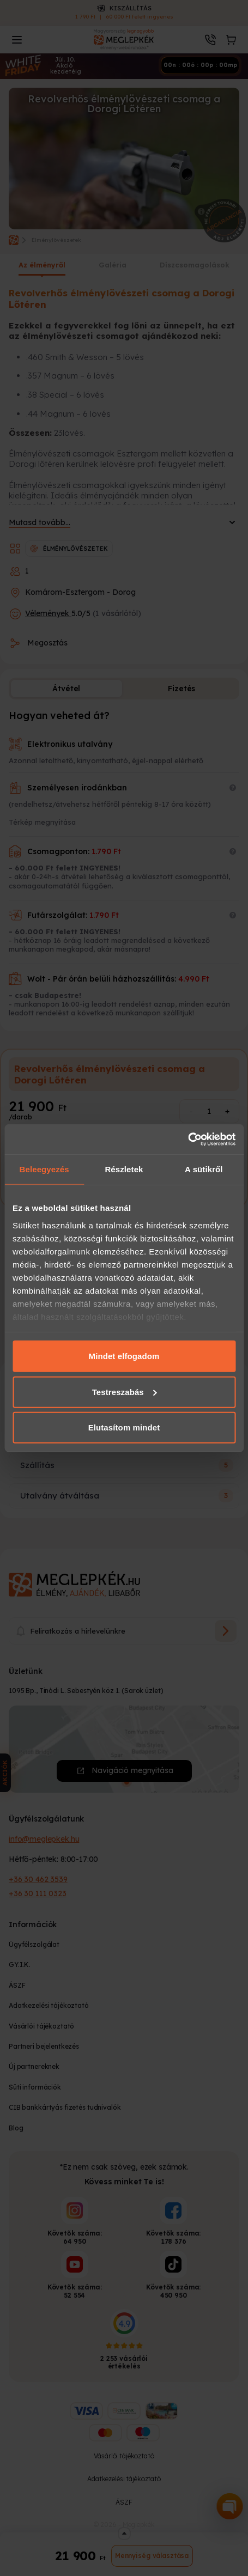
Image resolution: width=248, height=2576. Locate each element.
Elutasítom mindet (124, 1427)
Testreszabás (124, 1391)
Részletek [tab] (124, 1169)
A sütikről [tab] (204, 1169)
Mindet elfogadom (124, 1356)
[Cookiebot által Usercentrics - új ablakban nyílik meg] (187, 1139)
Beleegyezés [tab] (44, 1169)
